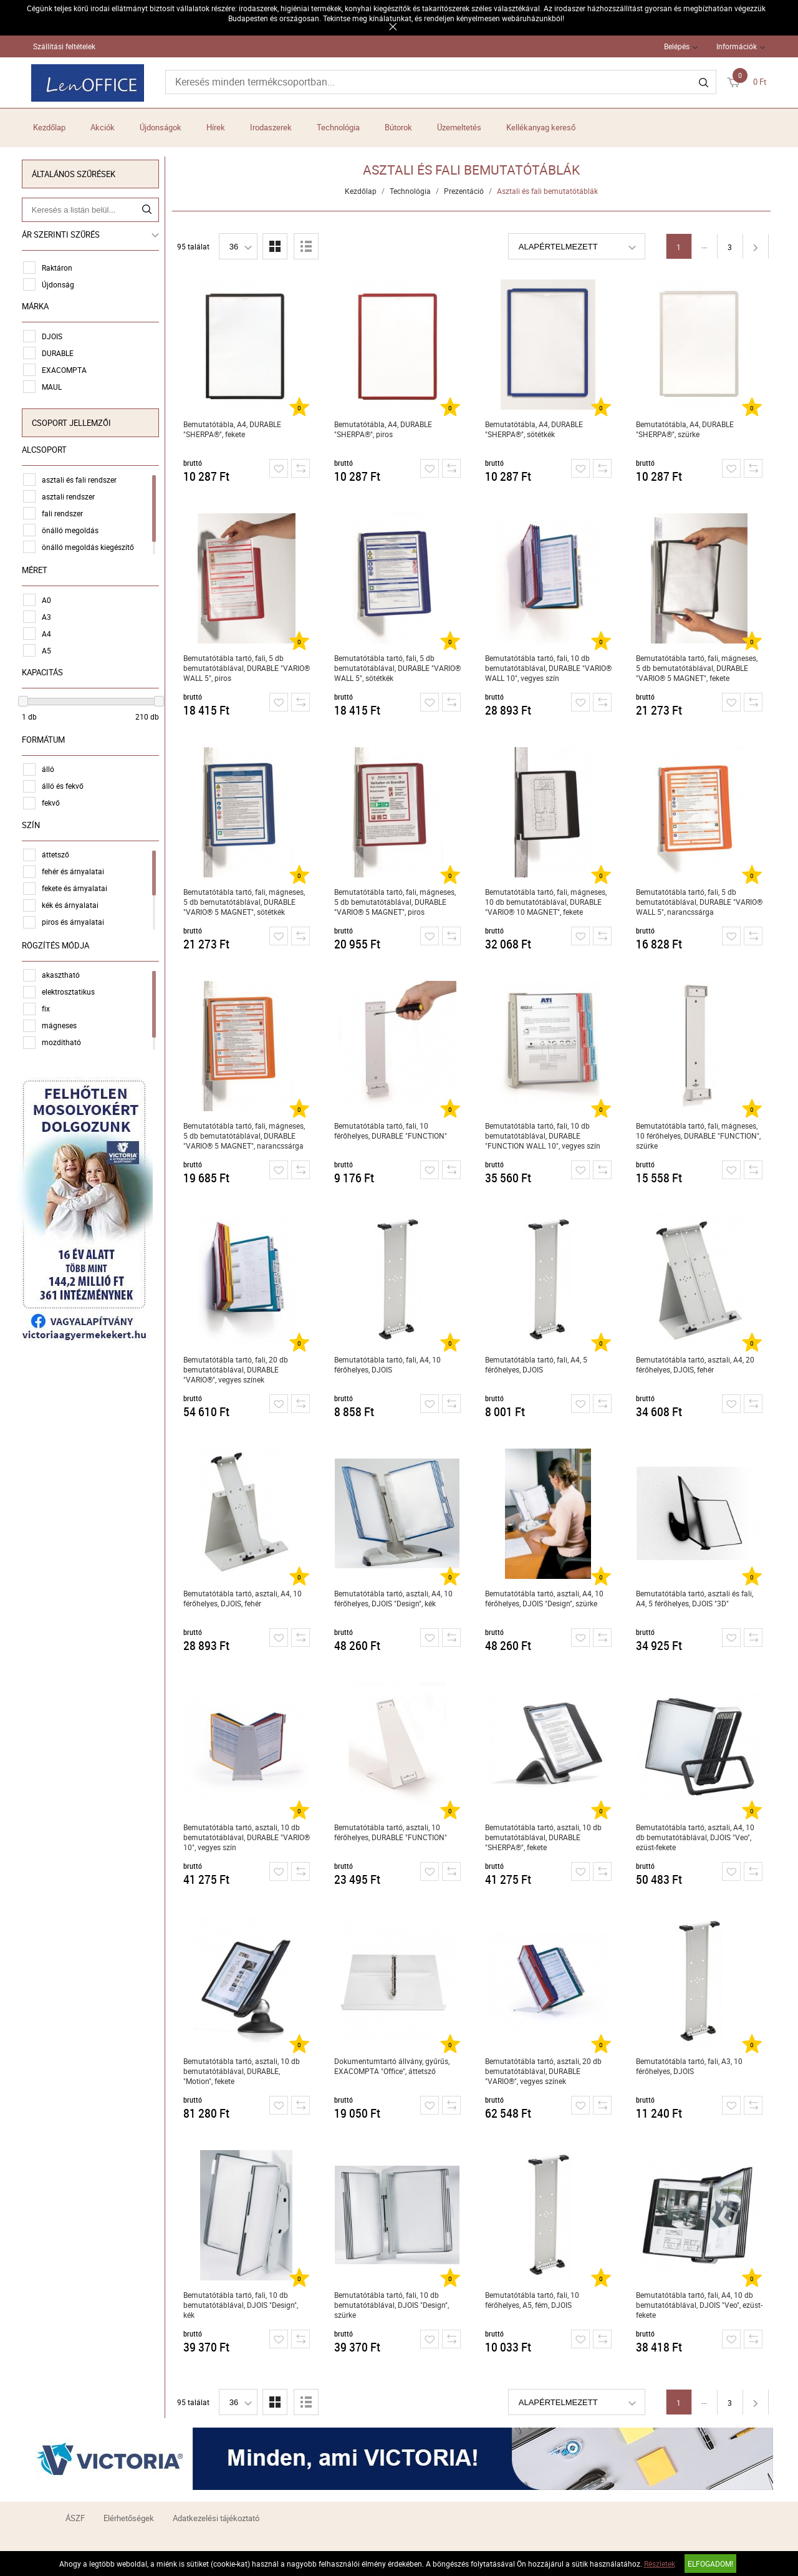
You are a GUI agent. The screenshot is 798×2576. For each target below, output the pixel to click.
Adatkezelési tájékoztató (216, 2518)
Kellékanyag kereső (540, 127)
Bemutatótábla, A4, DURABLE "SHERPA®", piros (385, 429)
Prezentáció (466, 191)
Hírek (215, 127)
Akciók (102, 127)
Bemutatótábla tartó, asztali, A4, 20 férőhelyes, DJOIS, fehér (697, 1364)
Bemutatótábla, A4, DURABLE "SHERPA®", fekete (234, 429)
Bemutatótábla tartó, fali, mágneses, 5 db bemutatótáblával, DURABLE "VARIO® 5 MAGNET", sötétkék (246, 902)
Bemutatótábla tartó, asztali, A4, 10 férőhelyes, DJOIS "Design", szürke (546, 1598)
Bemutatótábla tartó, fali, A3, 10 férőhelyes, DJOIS (691, 2066)
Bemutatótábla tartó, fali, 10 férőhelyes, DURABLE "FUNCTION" (392, 1131)
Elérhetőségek (128, 2518)
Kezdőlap (49, 127)
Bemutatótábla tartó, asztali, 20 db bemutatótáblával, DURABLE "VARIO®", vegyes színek (545, 2071)
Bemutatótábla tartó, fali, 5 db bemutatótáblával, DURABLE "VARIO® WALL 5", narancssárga (701, 902)
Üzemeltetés (459, 127)
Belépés (677, 46)
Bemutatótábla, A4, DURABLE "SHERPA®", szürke (687, 429)
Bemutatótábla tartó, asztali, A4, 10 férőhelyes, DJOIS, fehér (244, 1598)
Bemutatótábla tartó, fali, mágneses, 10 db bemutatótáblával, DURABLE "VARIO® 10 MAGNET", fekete (547, 902)
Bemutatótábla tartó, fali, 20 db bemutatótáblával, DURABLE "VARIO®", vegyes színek (237, 1369)
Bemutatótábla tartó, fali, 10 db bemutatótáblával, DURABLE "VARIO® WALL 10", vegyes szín (550, 668)
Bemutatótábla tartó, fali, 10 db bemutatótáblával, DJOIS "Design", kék (242, 2305)
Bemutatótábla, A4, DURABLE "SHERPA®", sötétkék (536, 429)
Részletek (659, 2564)
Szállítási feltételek (64, 46)
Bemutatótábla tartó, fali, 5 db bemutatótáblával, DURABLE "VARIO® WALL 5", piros (248, 668)
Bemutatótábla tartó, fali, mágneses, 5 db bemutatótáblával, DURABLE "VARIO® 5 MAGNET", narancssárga (246, 1136)
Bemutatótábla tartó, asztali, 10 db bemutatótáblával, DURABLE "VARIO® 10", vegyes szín (248, 1837)
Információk (736, 46)
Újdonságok (160, 127)
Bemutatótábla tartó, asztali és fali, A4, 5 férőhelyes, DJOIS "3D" (696, 1598)
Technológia (338, 127)
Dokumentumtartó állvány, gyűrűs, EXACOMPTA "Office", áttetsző (393, 2066)
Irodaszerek (271, 127)
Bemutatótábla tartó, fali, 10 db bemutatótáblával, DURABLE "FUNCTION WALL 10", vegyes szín (544, 1136)
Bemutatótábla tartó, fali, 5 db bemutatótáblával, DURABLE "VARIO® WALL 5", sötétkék (399, 668)
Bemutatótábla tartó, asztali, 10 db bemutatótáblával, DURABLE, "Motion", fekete (243, 2071)
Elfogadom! (710, 2564)
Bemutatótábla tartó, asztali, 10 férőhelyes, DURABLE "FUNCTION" (392, 1832)
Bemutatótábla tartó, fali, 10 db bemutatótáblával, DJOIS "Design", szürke (393, 2305)
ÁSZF (75, 2518)
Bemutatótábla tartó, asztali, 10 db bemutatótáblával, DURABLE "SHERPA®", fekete (545, 1837)
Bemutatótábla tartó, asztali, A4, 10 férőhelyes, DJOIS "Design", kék (395, 1598)
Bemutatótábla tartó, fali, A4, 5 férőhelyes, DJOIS (538, 1364)
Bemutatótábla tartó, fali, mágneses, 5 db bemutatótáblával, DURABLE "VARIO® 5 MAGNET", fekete (698, 668)
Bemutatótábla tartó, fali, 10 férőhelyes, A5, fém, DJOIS (534, 2300)
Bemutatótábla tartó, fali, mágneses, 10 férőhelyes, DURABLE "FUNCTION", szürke (700, 1136)
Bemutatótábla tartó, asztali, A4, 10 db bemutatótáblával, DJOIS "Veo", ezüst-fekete (697, 1837)
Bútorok (398, 127)
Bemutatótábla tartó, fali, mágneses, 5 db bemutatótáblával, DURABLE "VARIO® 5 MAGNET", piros (397, 902)
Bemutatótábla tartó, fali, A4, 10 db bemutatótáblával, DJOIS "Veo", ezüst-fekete (701, 2305)
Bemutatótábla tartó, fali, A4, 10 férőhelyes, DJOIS (389, 1364)
